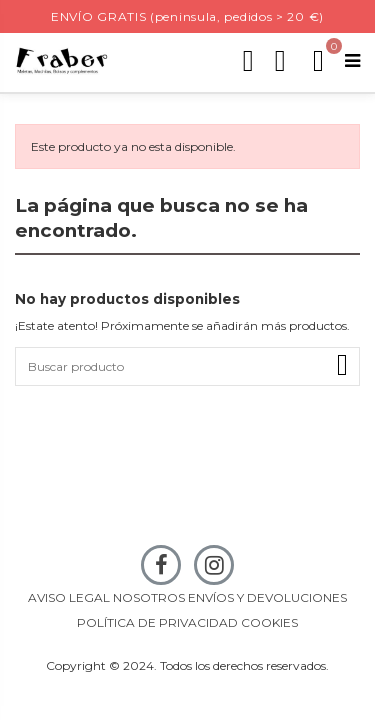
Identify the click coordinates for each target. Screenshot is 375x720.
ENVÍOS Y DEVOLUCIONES (267, 597)
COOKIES (269, 622)
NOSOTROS (149, 597)
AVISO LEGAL (69, 597)
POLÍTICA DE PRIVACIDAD (157, 622)
